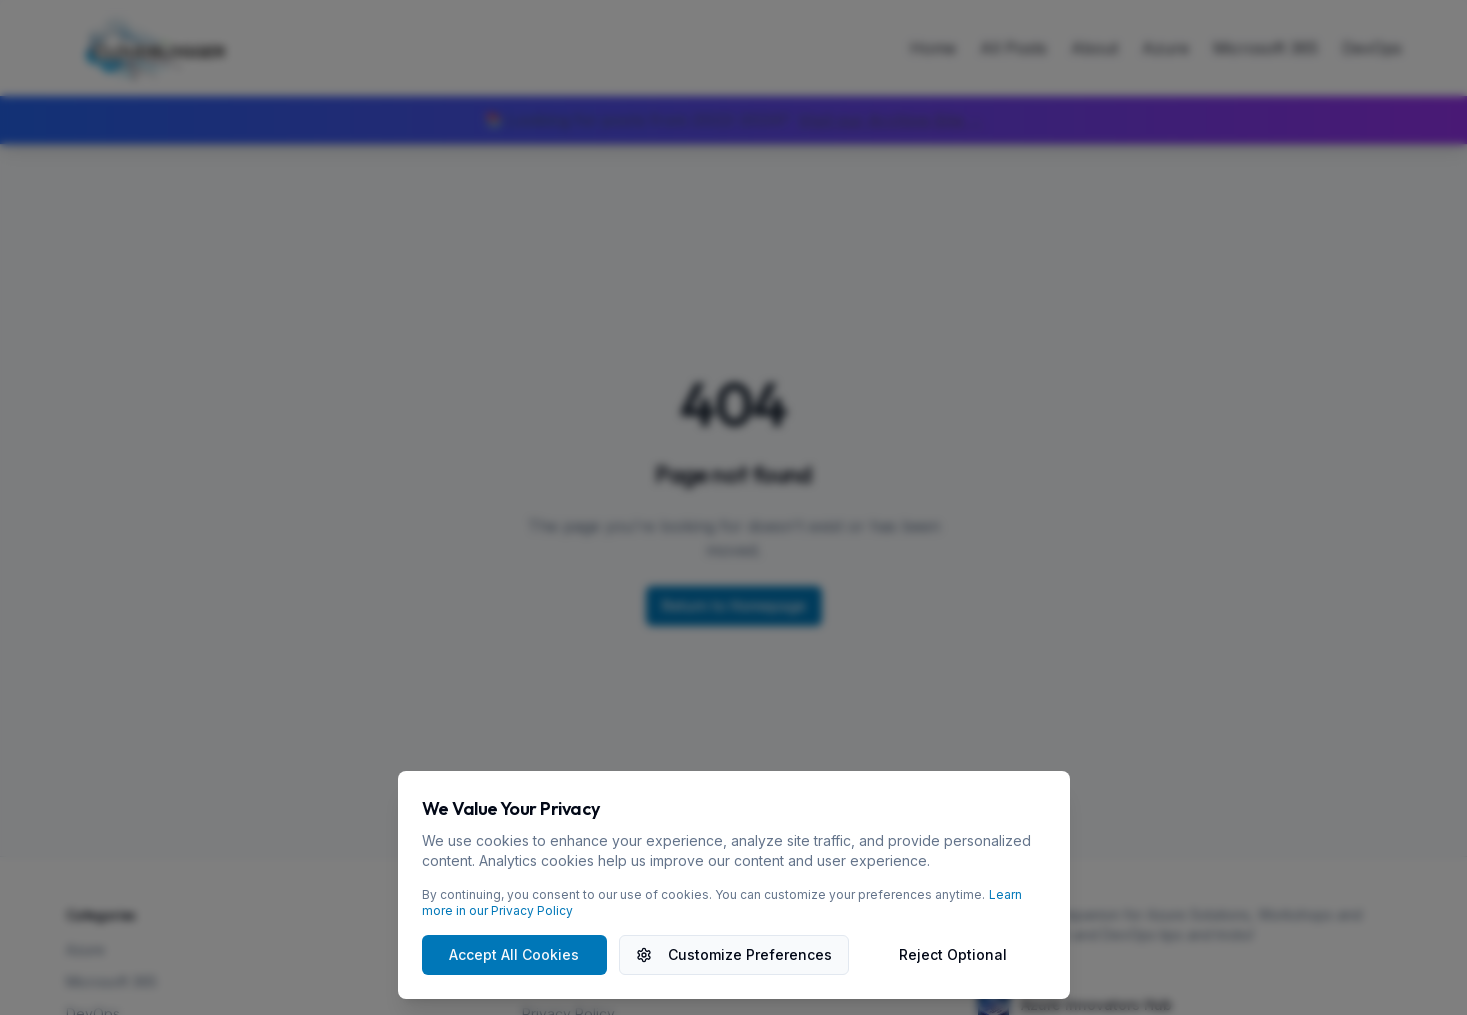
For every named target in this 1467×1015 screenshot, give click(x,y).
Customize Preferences (734, 954)
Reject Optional (953, 954)
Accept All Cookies (514, 954)
